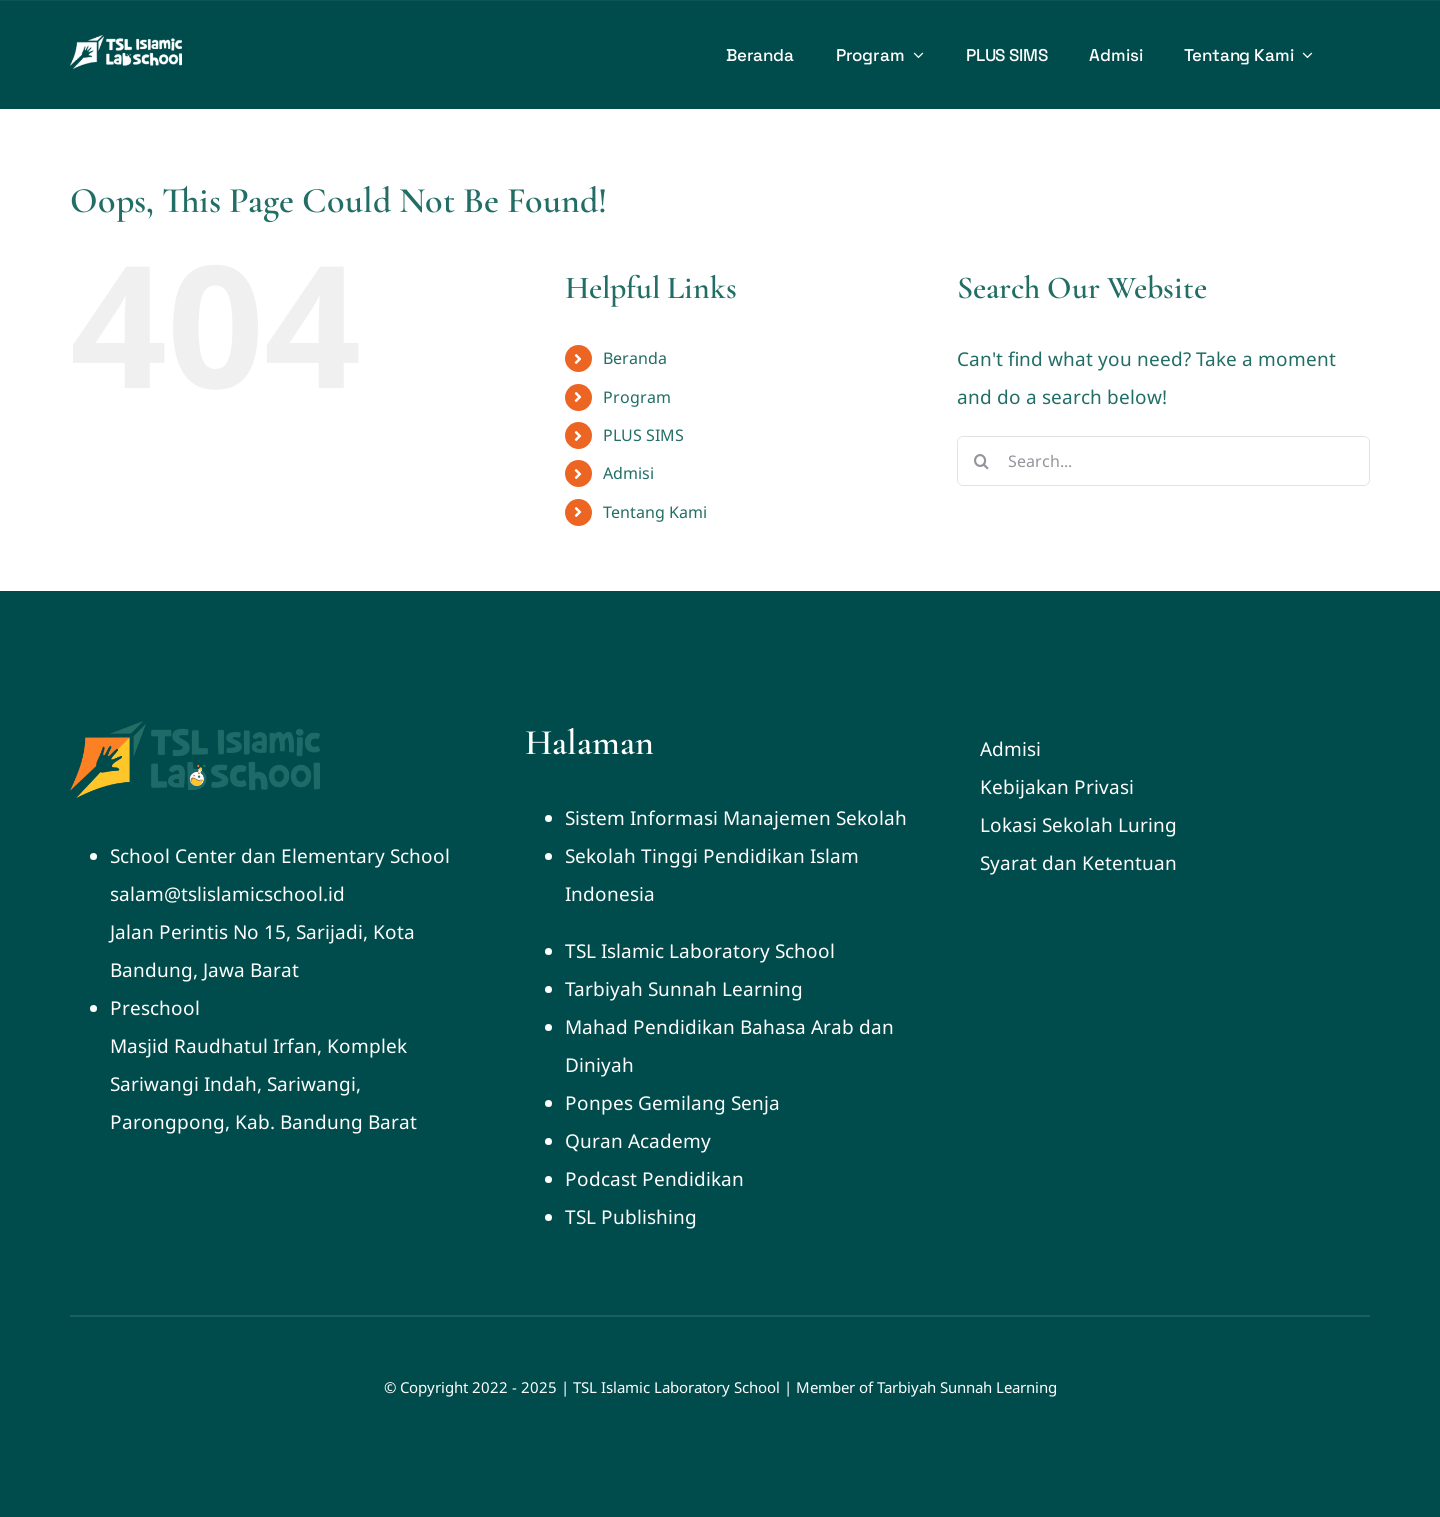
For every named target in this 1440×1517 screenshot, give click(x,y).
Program (637, 397)
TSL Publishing (631, 1217)
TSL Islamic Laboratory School (700, 951)
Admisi (628, 473)
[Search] (982, 461)
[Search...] (1163, 461)
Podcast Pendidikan (654, 1179)
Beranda (635, 358)
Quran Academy (638, 1141)
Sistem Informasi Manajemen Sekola (730, 818)
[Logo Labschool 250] (195, 730)
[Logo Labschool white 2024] (126, 44)
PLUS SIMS (643, 435)
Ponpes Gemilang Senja (672, 1103)
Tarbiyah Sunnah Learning (684, 989)
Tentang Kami (655, 512)
